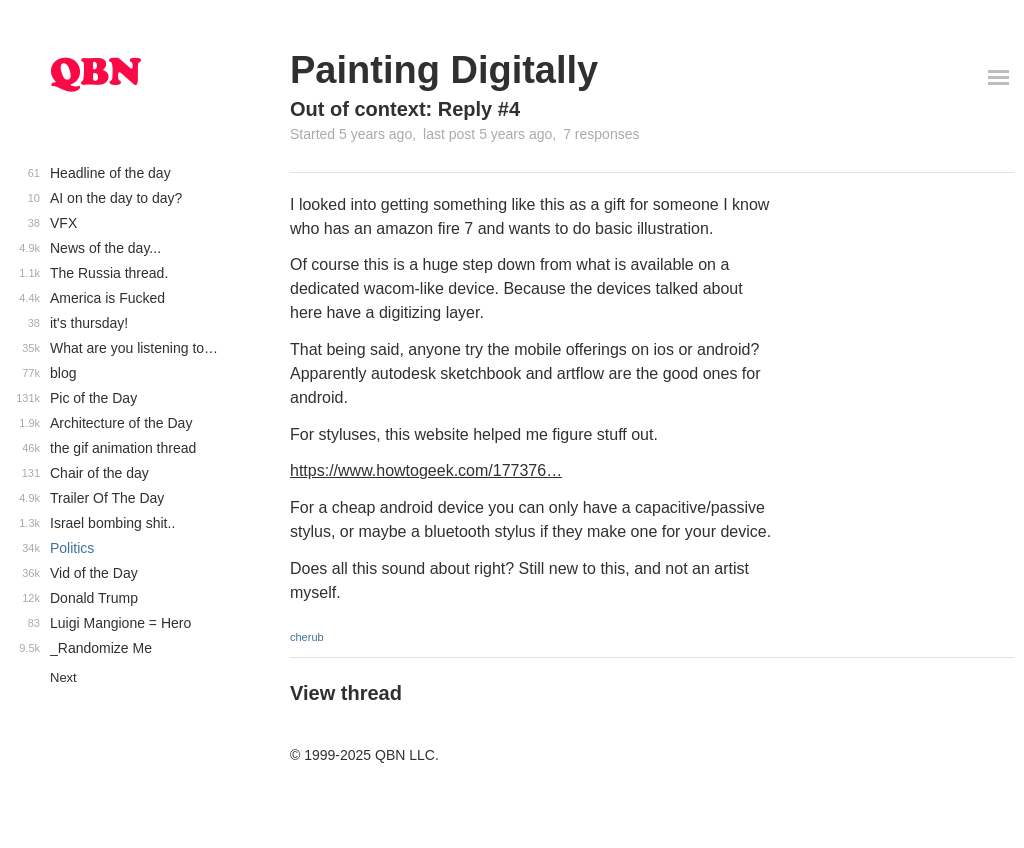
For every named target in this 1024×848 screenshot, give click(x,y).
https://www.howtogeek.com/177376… (426, 470)
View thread (346, 693)
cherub (307, 637)
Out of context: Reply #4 (405, 109)
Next (63, 677)
